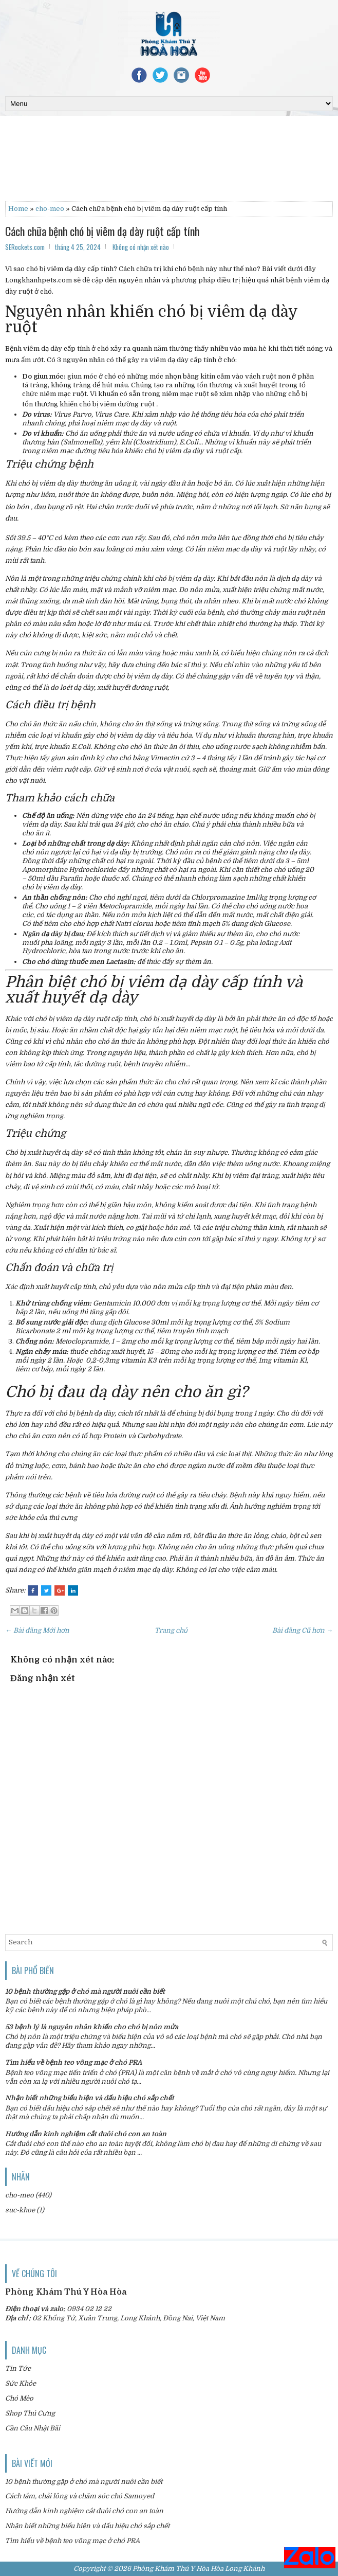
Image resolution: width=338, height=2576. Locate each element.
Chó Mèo (19, 2398)
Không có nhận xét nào (140, 247)
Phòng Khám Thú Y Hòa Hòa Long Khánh (199, 2568)
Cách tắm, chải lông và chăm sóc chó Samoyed (79, 2496)
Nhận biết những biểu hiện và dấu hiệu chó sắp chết (89, 2098)
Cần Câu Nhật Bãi (32, 2428)
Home (18, 208)
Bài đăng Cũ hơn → (302, 1630)
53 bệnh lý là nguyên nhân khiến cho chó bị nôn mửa (91, 2027)
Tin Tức (18, 2368)
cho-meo (49, 208)
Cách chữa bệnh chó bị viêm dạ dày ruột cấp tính (102, 231)
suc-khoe (20, 2210)
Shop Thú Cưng (30, 2413)
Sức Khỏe (20, 2383)
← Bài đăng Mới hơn (37, 1630)
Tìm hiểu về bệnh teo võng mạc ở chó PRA (73, 2062)
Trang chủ (171, 1630)
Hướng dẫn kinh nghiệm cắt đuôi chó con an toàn (85, 2134)
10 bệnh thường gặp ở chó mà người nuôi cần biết (85, 1991)
